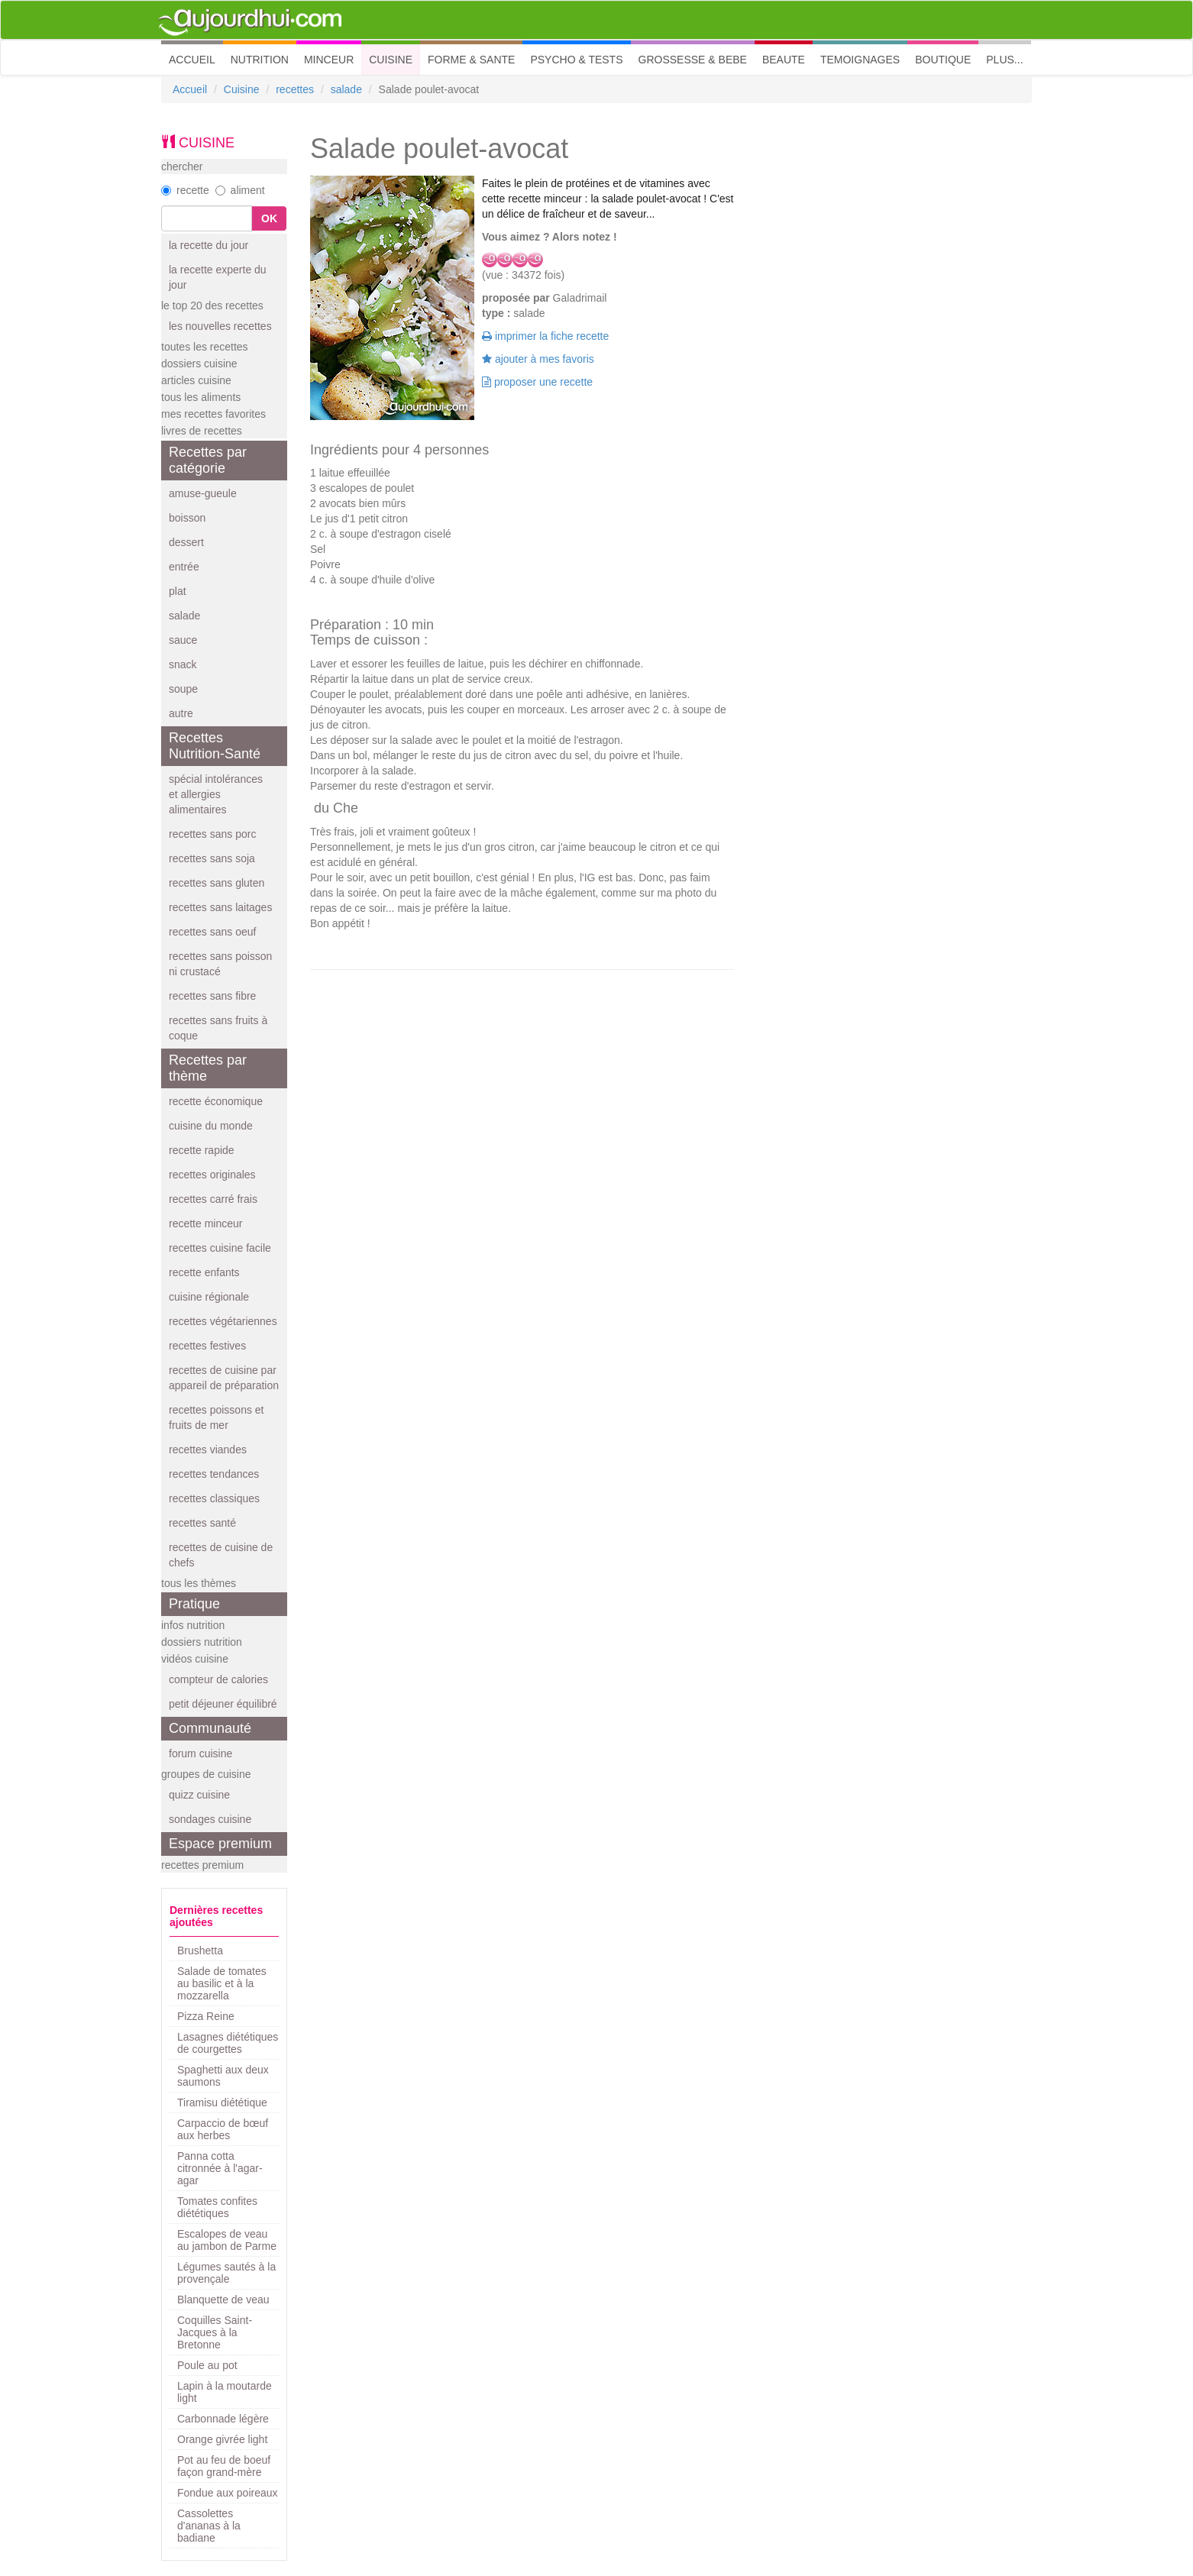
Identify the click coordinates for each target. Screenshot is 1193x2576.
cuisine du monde (211, 1126)
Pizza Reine (205, 2016)
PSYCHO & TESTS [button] (576, 59)
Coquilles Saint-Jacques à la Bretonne (214, 2332)
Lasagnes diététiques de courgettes (227, 2043)
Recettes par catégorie (208, 460)
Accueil (190, 89)
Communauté (210, 1728)
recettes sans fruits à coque (218, 1028)
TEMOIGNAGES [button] (860, 59)
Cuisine (242, 89)
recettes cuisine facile (220, 1248)
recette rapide (201, 1150)
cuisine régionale (209, 1297)
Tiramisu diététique (222, 2102)
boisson (187, 518)
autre (181, 713)
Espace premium (220, 1843)
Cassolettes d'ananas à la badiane (209, 2525)
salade (346, 89)
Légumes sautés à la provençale (226, 2273)
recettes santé (202, 1523)
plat (177, 591)
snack (183, 664)
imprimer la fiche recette (545, 336)
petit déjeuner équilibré (223, 1704)
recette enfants (204, 1272)
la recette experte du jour (218, 277)
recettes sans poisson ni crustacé (220, 964)
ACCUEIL (196, 58)
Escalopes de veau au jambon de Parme (226, 2240)
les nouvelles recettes (220, 326)
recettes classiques (214, 1498)
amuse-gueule (203, 493)
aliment (240, 190)
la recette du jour (208, 245)
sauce (183, 640)
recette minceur (205, 1223)
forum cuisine (200, 1753)
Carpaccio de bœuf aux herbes (222, 2129)
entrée (184, 567)
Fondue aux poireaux (227, 2493)
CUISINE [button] (390, 59)
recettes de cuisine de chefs (221, 1555)
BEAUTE (783, 59)
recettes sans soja (212, 858)
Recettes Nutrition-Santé (214, 745)
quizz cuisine (199, 1795)
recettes (295, 89)
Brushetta (200, 1950)
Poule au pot (207, 2365)
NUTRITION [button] (260, 59)
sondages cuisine (210, 1819)
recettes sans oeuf (212, 932)
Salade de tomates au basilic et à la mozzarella (222, 1983)
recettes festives (207, 1346)
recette (185, 190)
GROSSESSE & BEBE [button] (693, 59)
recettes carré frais (213, 1199)
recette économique (216, 1101)
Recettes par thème (208, 1068)
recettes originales (212, 1174)
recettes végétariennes (223, 1321)
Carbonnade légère (223, 2419)
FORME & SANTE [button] (471, 59)
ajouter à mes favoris (538, 359)
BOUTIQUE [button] (943, 59)
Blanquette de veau (223, 2299)
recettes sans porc (212, 834)
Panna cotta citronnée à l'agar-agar (220, 2168)
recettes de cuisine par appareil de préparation (224, 1377)
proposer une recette (537, 382)
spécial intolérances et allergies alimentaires (216, 794)
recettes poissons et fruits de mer (216, 1417)
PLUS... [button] (1004, 59)
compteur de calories (218, 1679)
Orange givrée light (222, 2439)
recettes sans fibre (212, 996)
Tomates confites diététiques (217, 2207)
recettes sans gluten (216, 883)
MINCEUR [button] (329, 59)
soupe (183, 689)
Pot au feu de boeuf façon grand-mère (223, 2466)
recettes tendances (214, 1474)
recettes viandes (208, 1449)
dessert (186, 542)
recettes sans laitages (220, 907)
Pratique (194, 1603)
